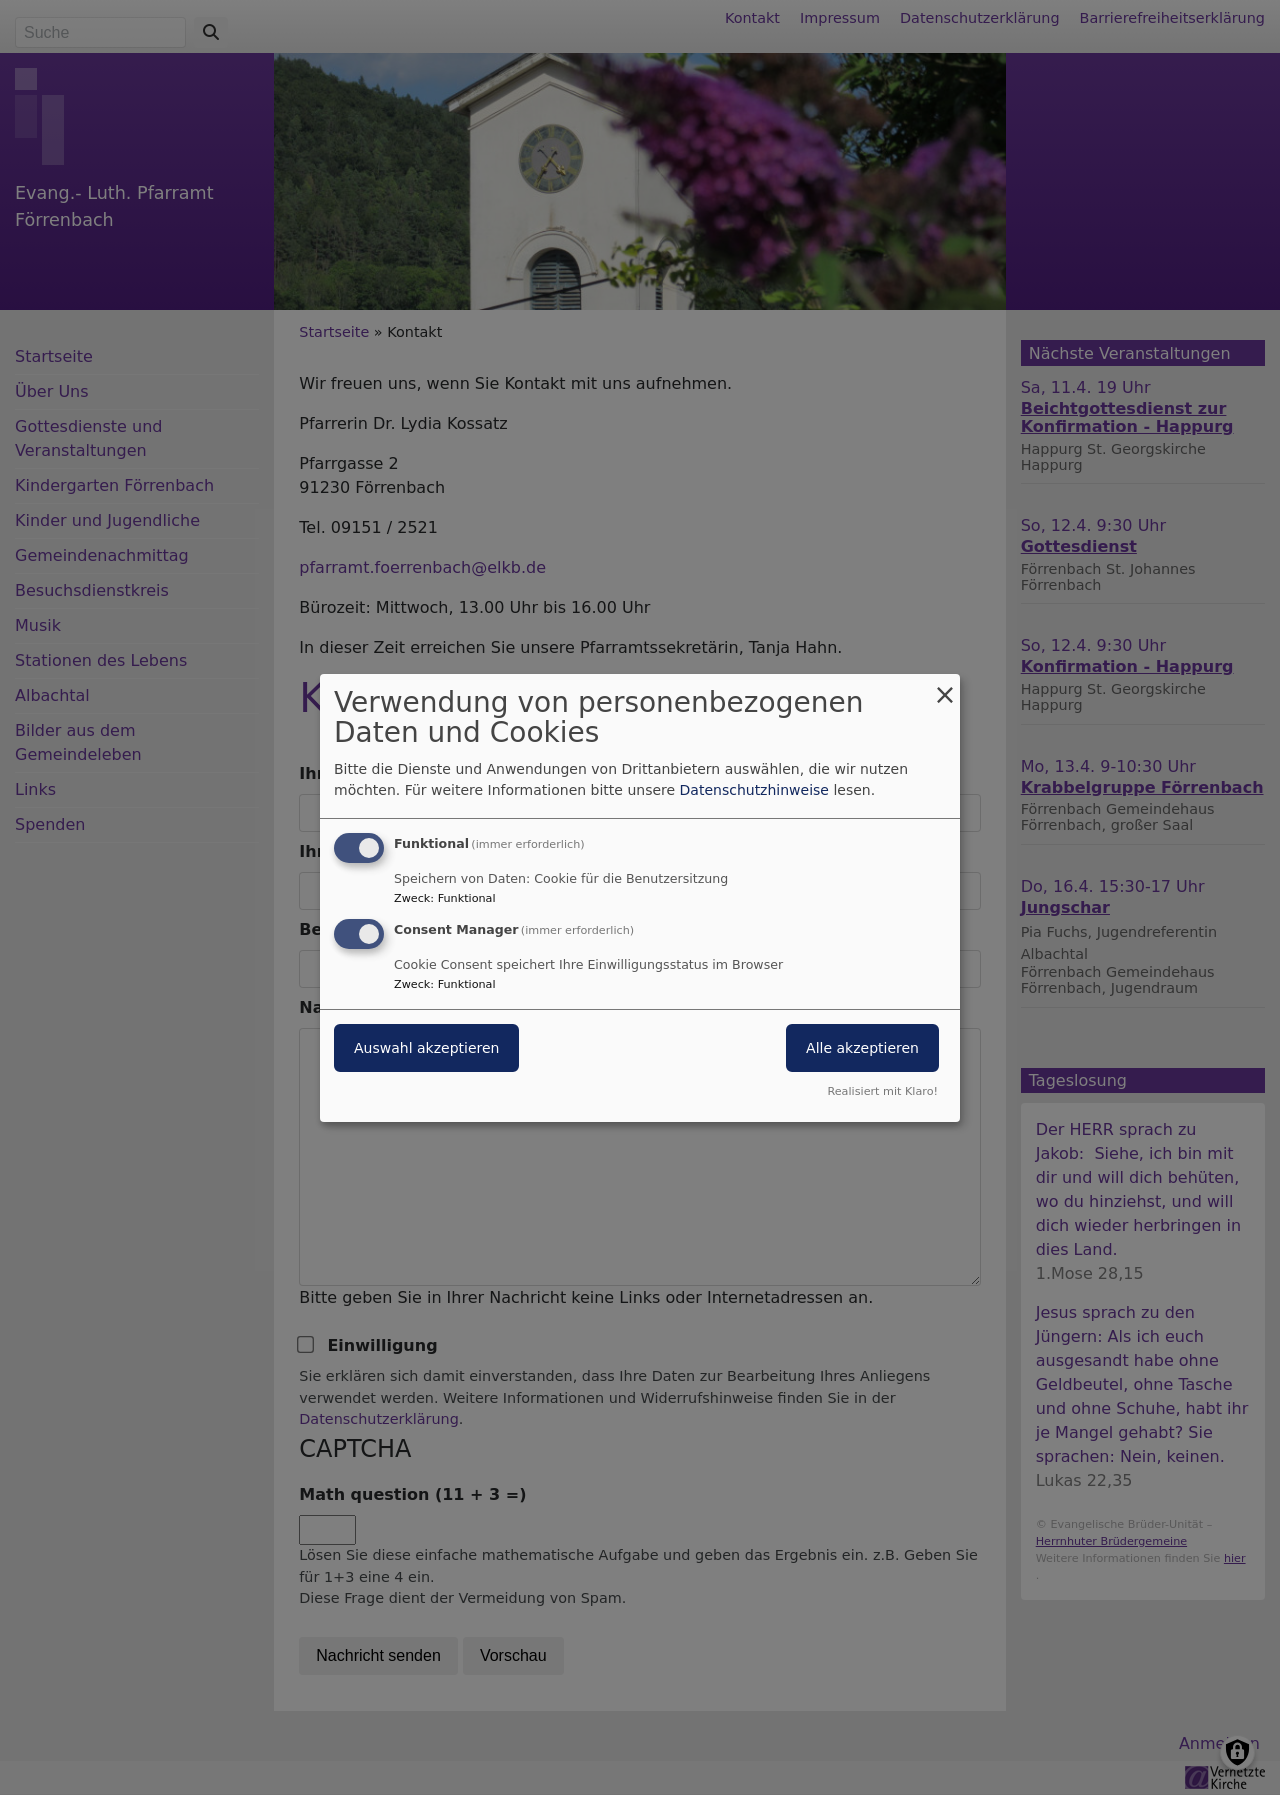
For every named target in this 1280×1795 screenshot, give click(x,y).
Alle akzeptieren (862, 1048)
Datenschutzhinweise (754, 790)
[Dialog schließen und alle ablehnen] (945, 685)
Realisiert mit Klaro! (882, 1091)
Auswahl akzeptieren (426, 1048)
